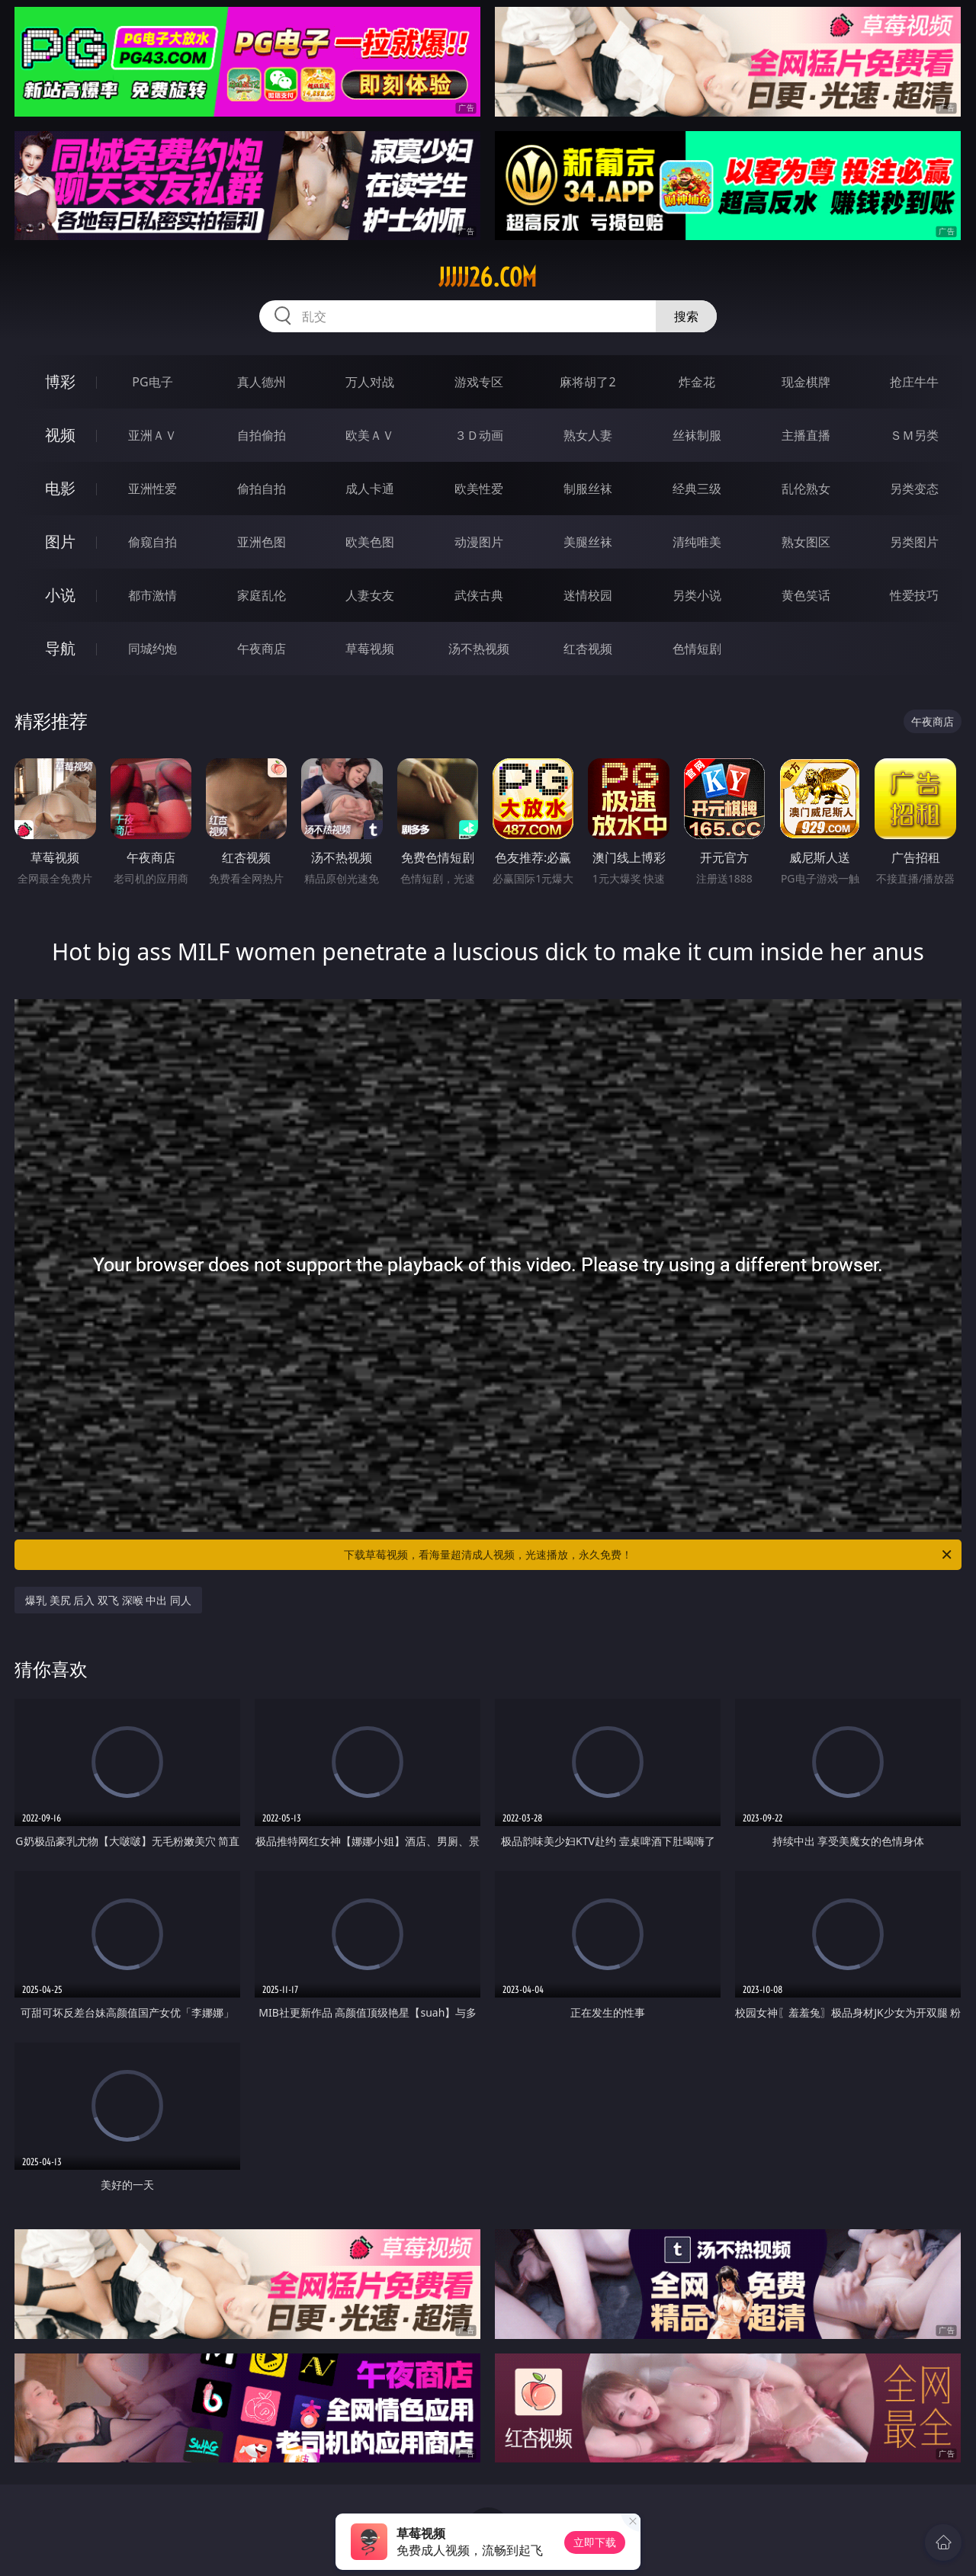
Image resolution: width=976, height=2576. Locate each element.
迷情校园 (587, 595)
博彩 (60, 381)
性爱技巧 (914, 595)
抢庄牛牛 (914, 381)
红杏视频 (587, 648)
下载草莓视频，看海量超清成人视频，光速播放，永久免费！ (649, 1555)
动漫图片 (478, 541)
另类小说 (697, 595)
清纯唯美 (697, 541)
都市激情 (152, 595)
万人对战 (369, 381)
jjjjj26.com (487, 277)
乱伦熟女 (806, 488)
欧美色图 (369, 541)
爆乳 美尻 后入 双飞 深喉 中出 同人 (108, 1600)
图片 (60, 541)
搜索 (686, 316)
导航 (60, 648)
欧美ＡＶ (369, 435)
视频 (60, 435)
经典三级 (697, 488)
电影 (60, 488)
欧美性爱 (478, 488)
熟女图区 (806, 541)
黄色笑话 (806, 595)
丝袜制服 (697, 435)
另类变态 (914, 488)
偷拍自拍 (261, 488)
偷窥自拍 (152, 541)
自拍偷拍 (261, 435)
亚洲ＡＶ (152, 435)
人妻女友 (369, 595)
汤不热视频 (478, 648)
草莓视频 (369, 648)
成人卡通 (369, 488)
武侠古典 (478, 595)
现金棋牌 (806, 381)
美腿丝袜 (587, 541)
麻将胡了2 (587, 381)
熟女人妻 (587, 435)
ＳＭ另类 (914, 435)
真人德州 (261, 381)
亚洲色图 (261, 541)
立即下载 (594, 2542)
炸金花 (697, 381)
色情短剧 (697, 648)
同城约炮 (152, 648)
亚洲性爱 (152, 488)
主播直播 (806, 435)
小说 (60, 595)
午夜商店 (261, 648)
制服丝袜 (587, 488)
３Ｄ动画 (478, 435)
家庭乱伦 (261, 595)
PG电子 (152, 381)
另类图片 (914, 541)
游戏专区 (478, 381)
